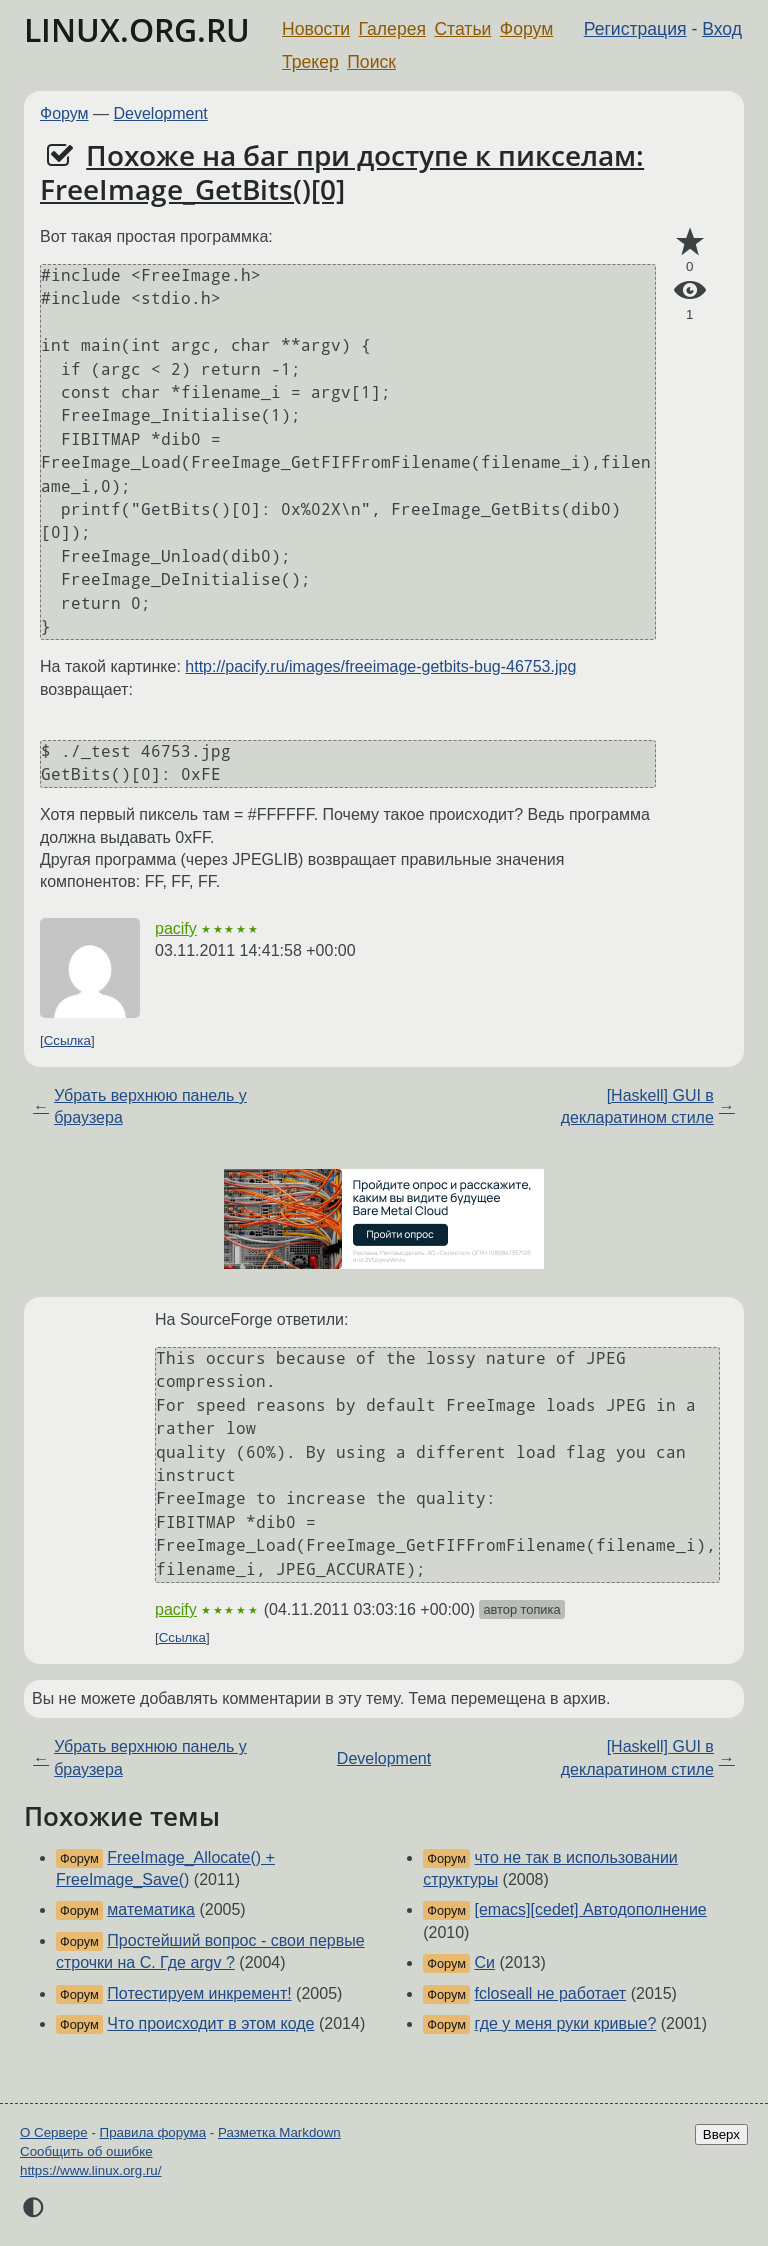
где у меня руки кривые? (566, 2023)
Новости (316, 29)
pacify (176, 928)
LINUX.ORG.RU (137, 29)
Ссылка (67, 1040)
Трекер (310, 62)
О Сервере (54, 2132)
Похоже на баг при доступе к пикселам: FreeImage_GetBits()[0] (342, 172)
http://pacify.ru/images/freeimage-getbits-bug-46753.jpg (380, 666)
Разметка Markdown (279, 2132)
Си (485, 1962)
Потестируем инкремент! (199, 1993)
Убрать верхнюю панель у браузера (150, 1106)
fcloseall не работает (551, 1993)
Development (161, 113)
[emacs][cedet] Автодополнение (591, 1909)
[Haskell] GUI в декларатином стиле (637, 1106)
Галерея (392, 29)
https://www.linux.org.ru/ (90, 2170)
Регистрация (635, 29)
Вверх (721, 2134)
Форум (526, 29)
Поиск (371, 62)
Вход (722, 29)
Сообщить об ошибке (86, 2151)
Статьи (462, 29)
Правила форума (153, 2132)
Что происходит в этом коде (210, 2023)
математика (151, 1909)
